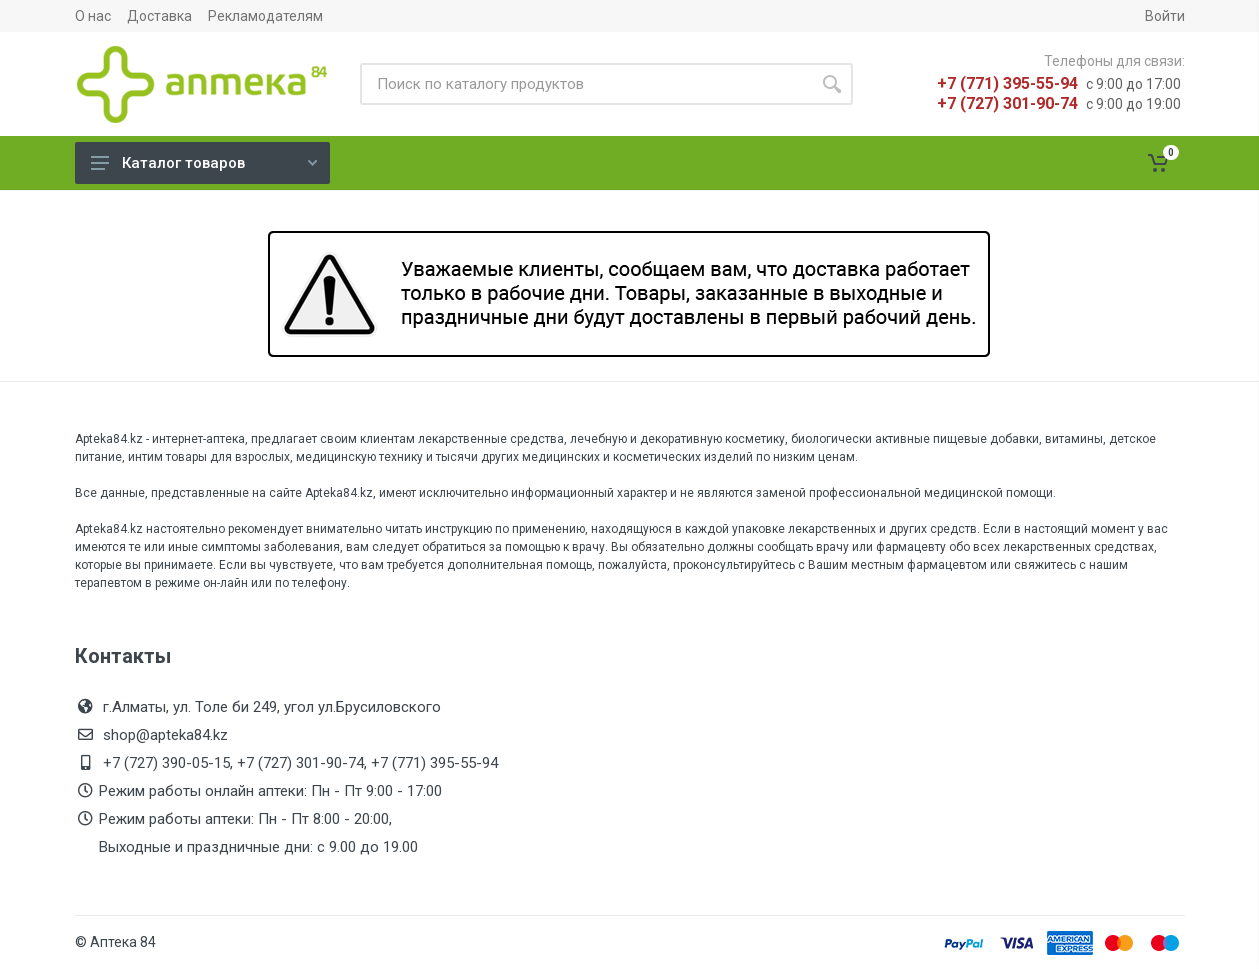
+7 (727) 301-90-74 (1007, 103)
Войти (1165, 16)
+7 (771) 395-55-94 (1007, 83)
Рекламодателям (265, 16)
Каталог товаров (204, 163)
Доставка (159, 16)
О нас (93, 16)
